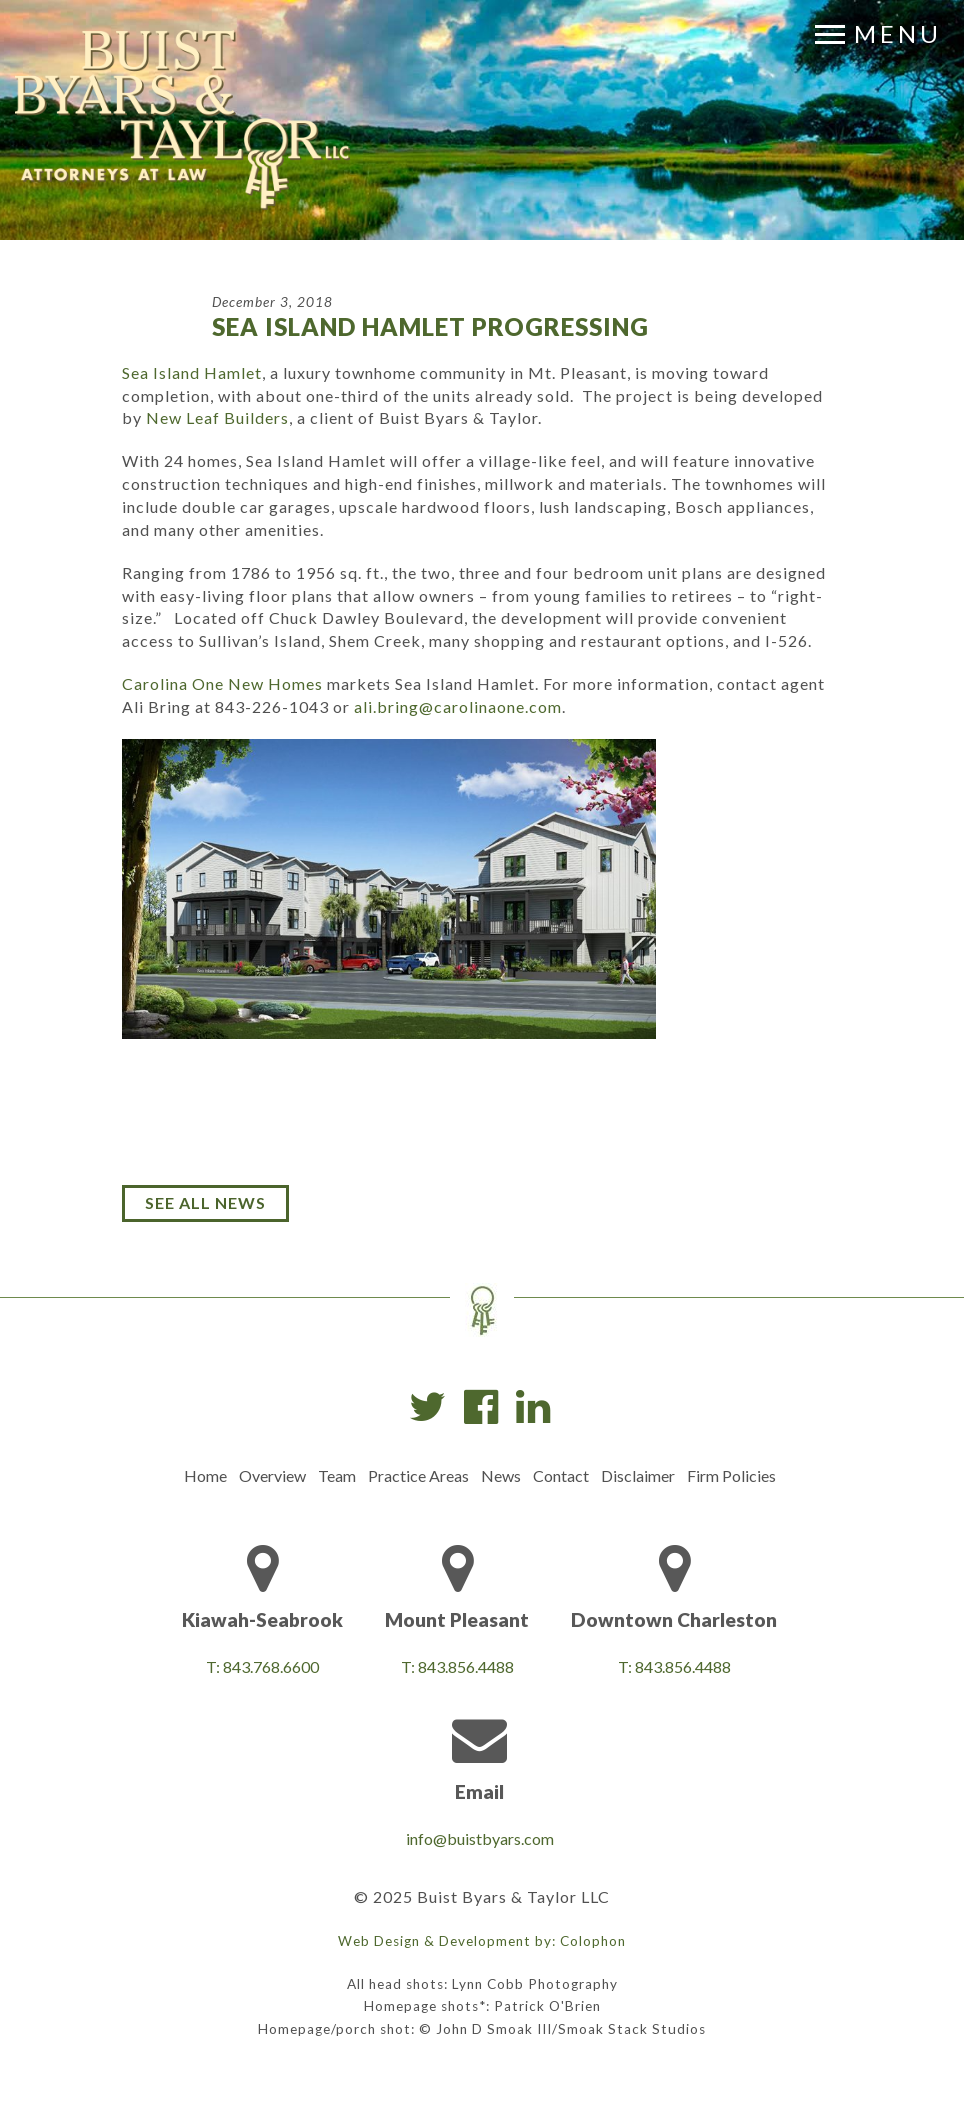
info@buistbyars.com (480, 1838)
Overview (272, 1475)
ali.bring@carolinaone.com (458, 706)
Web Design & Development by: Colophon (482, 1941)
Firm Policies (731, 1475)
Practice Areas (418, 1475)
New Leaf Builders (217, 417)
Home (205, 1475)
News (501, 1475)
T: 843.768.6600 (262, 1666)
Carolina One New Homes (222, 683)
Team (337, 1475)
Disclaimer (638, 1475)
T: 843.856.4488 (457, 1666)
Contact (561, 1475)
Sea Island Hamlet (192, 372)
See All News (205, 1202)
